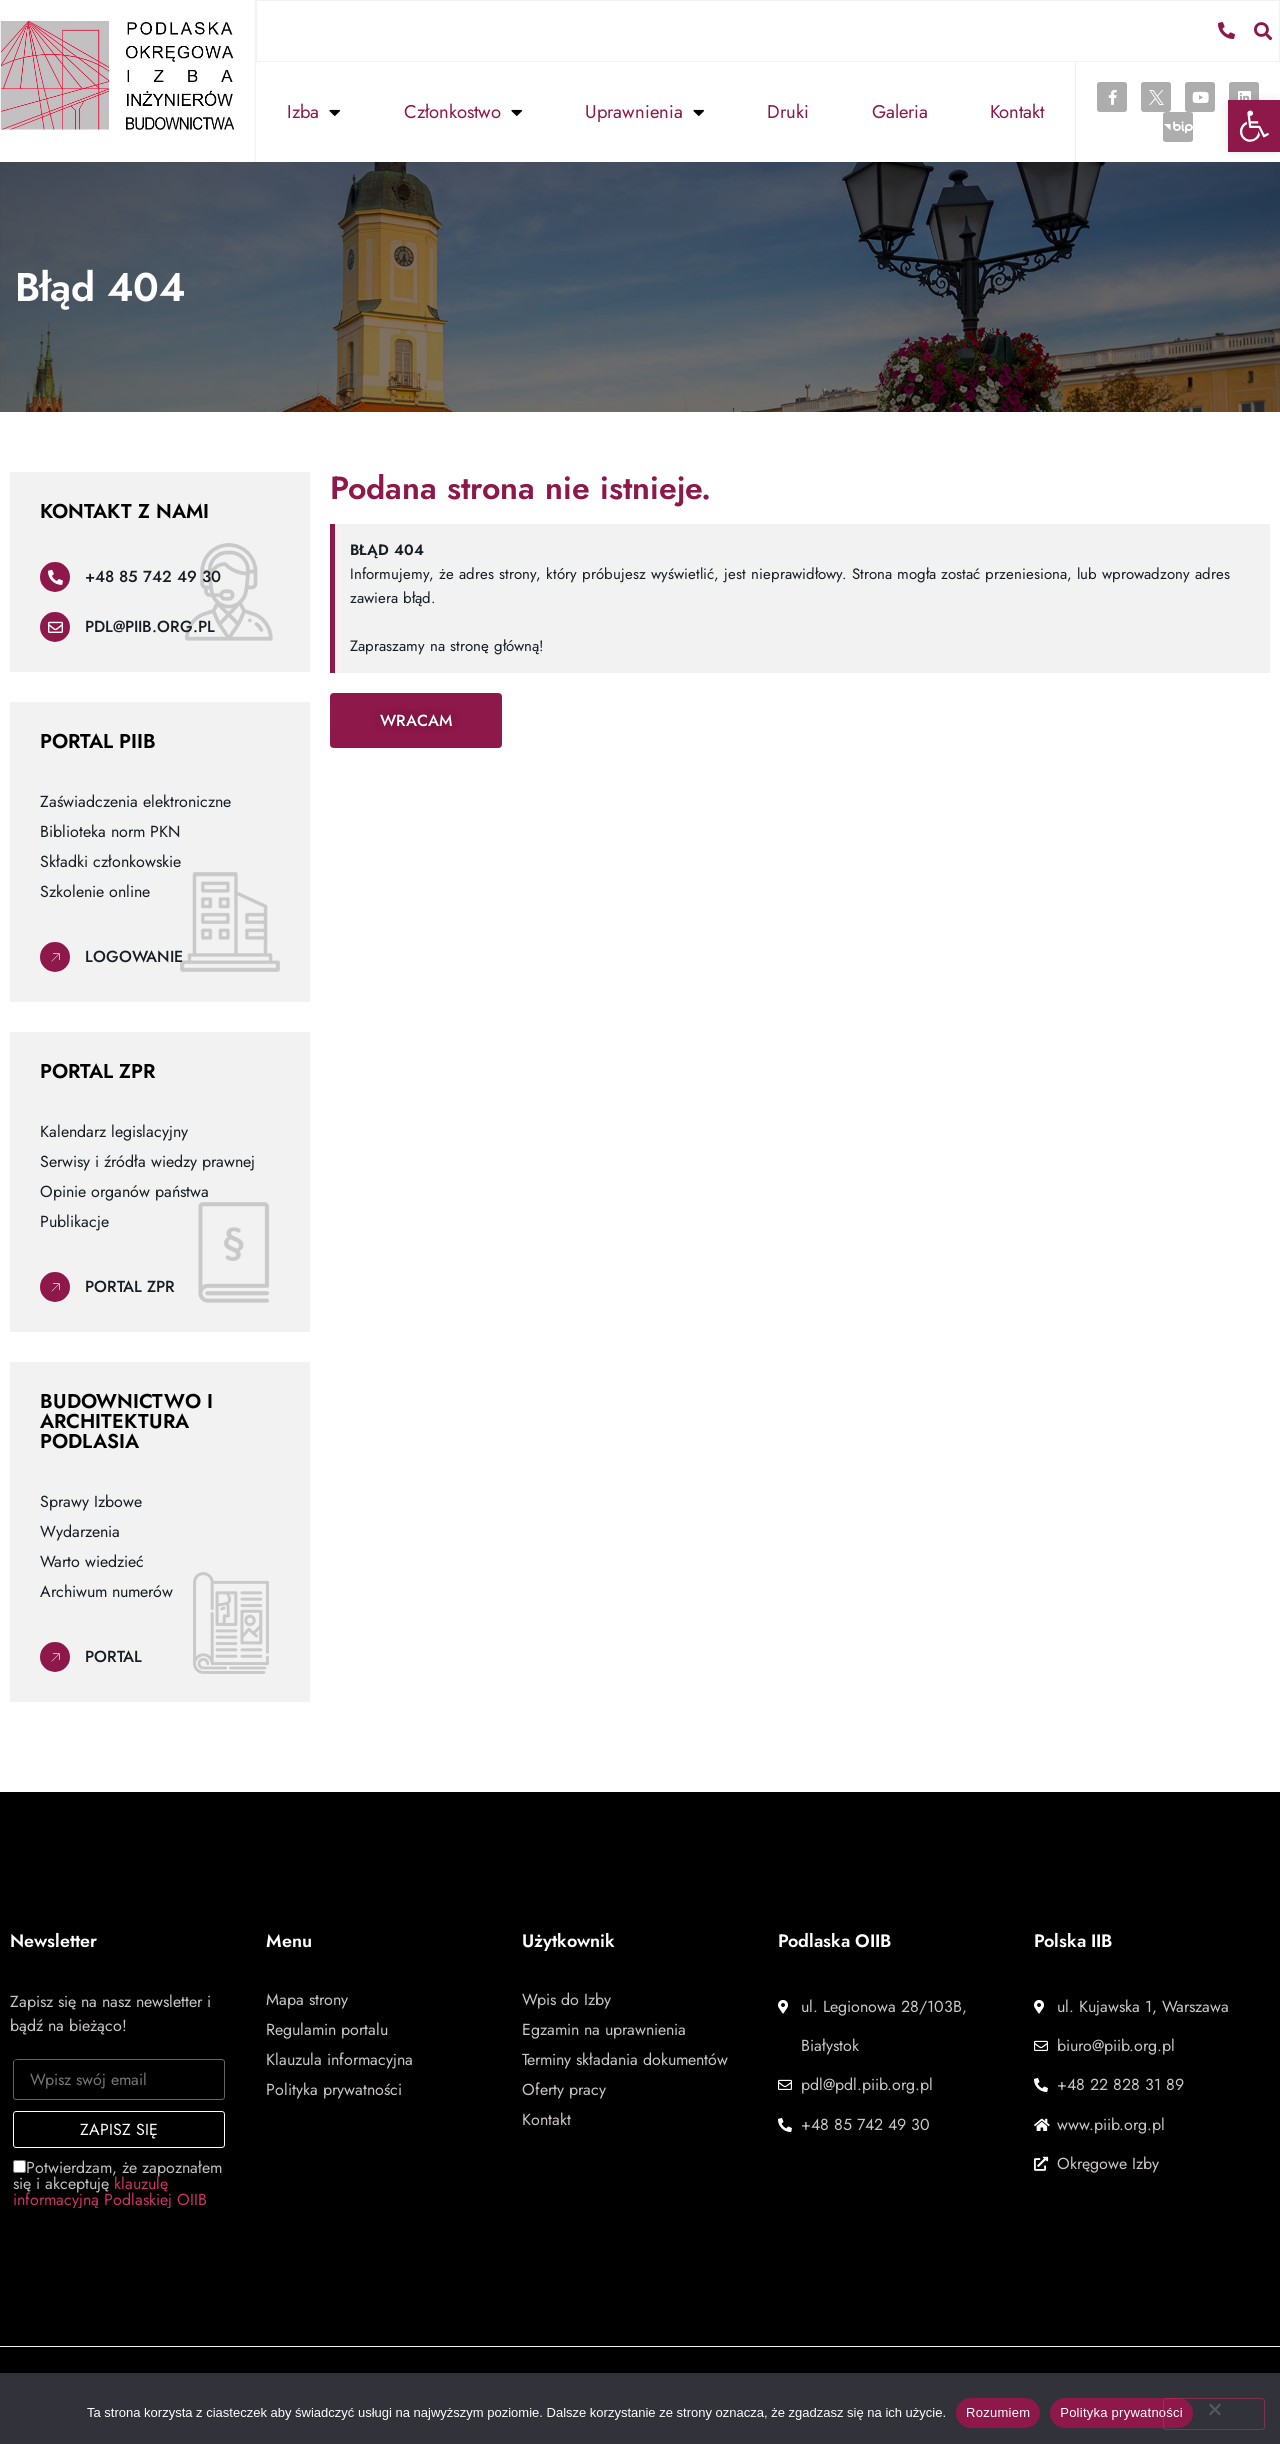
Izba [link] (314, 111)
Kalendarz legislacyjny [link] (114, 1131)
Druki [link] (788, 110)
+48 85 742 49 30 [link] (153, 575)
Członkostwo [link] (463, 111)
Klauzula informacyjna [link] (339, 2059)
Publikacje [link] (74, 1221)
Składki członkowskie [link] (110, 861)
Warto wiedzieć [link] (92, 1561)
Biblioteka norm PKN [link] (110, 831)
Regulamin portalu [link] (327, 2029)
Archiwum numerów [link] (106, 1591)
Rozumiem (998, 2412)
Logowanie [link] (134, 955)
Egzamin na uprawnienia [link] (604, 2029)
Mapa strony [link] (307, 1999)
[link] (1254, 126)
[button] (1263, 29)
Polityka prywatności (1121, 2412)
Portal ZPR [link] (130, 1285)
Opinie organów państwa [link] (124, 1191)
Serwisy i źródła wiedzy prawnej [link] (147, 1161)
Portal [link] (113, 1655)
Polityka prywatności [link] (334, 2089)
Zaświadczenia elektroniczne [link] (135, 801)
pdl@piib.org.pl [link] (150, 625)
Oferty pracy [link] (564, 2089)
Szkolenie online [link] (95, 891)
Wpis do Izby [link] (566, 1999)
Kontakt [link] (1017, 110)
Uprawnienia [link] (645, 111)
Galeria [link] (900, 110)
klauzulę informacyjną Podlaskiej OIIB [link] (110, 2190)
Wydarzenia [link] (80, 1531)
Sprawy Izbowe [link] (91, 1501)
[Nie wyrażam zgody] (1214, 2414)
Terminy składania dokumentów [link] (625, 2059)
